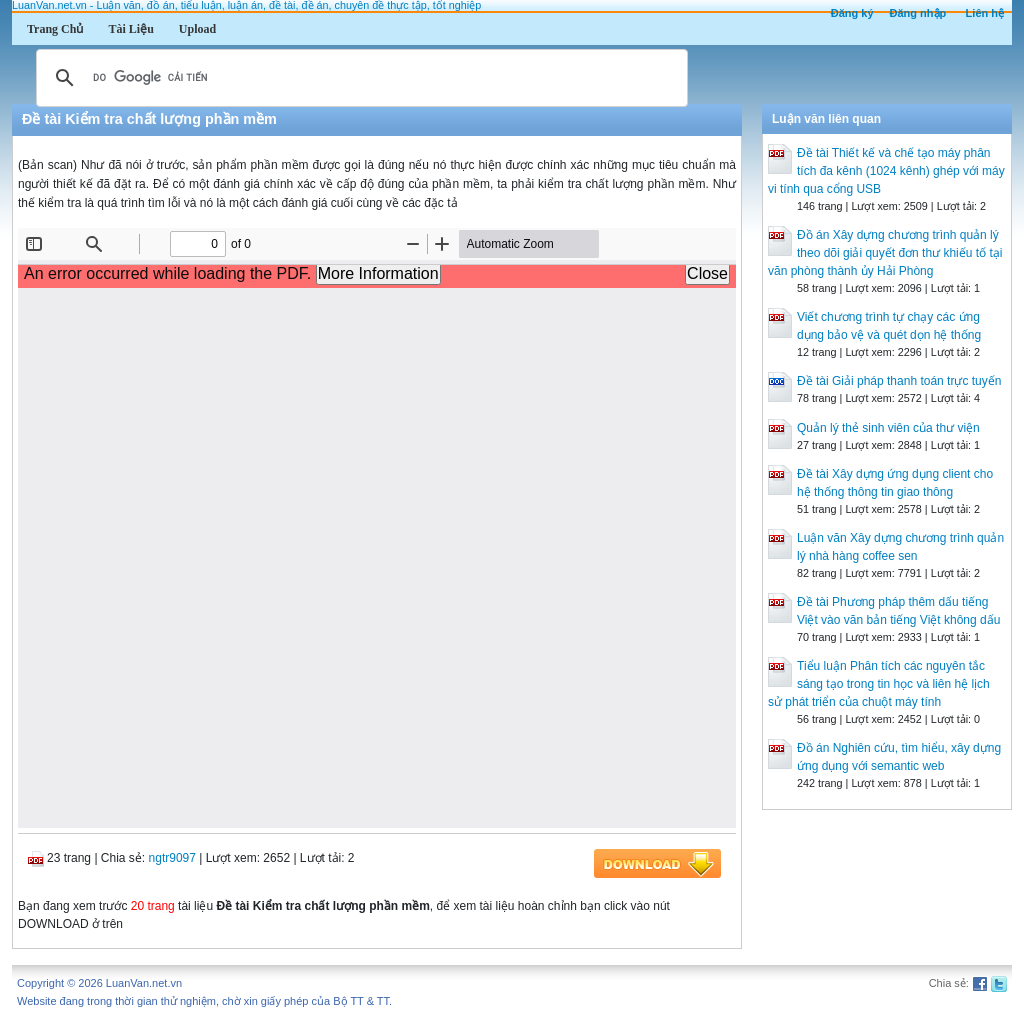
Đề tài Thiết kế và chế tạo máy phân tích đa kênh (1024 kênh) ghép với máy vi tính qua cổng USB (886, 171)
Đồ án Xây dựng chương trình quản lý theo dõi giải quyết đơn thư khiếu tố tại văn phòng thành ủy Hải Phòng (885, 253)
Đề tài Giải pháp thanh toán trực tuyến (899, 381)
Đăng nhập (918, 13)
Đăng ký (852, 13)
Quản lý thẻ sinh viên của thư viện (888, 428)
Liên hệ (985, 13)
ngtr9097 (172, 858)
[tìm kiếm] (359, 78)
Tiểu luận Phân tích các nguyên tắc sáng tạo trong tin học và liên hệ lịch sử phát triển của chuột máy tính (879, 684)
